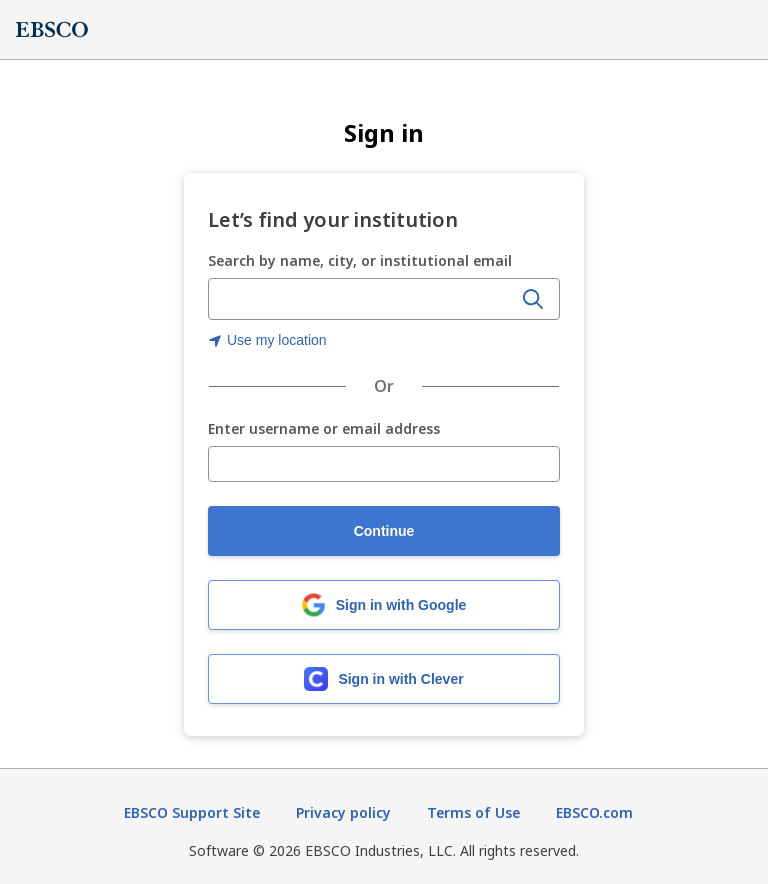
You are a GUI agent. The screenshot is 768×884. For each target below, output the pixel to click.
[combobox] (362, 299)
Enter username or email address (324, 429)
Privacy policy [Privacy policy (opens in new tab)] (343, 812)
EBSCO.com (594, 812)
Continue (384, 531)
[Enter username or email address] (384, 464)
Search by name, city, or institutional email (360, 260)
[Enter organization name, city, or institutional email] (362, 300)
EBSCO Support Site (192, 812)
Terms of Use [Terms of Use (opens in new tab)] (473, 812)
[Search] (533, 299)
